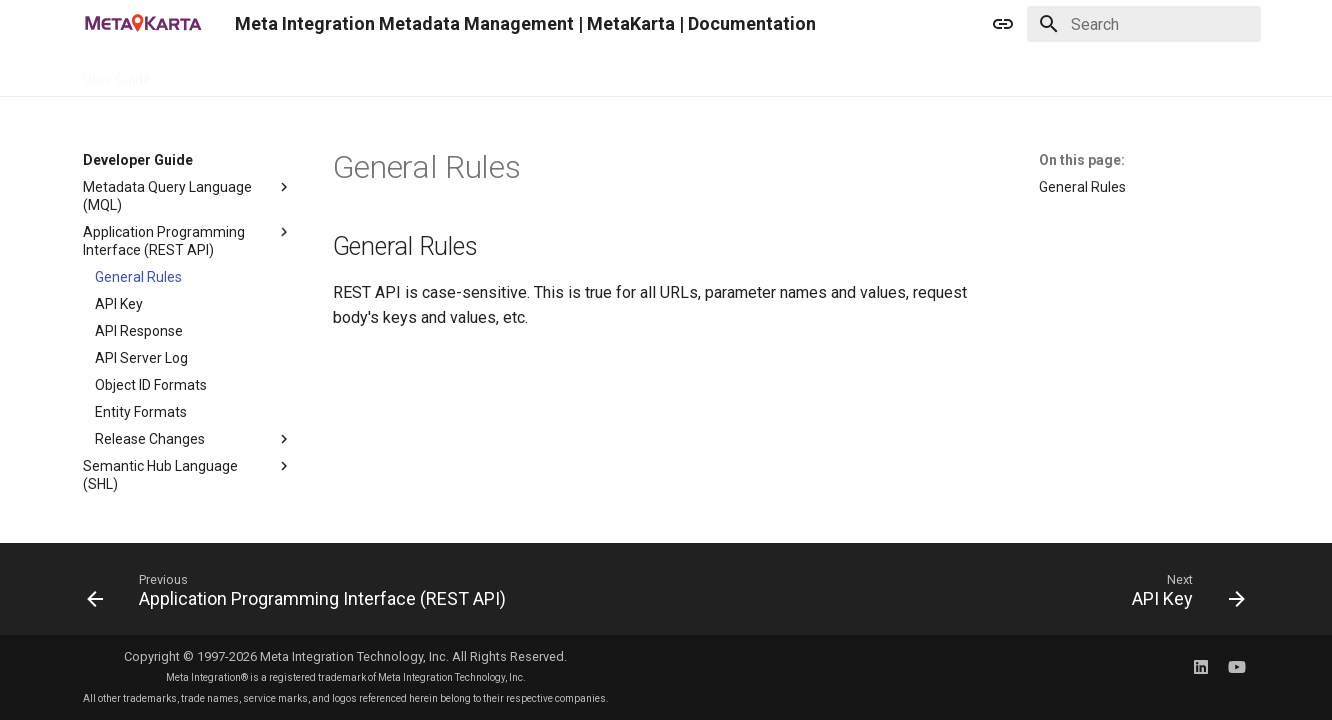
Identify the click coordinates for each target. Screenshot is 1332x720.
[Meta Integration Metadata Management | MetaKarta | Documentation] (143, 24)
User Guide (117, 73)
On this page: (1082, 160)
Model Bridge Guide (604, 73)
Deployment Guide (461, 73)
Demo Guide (340, 73)
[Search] (1144, 24)
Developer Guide (226, 73)
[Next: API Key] (1184, 595)
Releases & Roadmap (756, 73)
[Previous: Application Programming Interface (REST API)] (301, 595)
